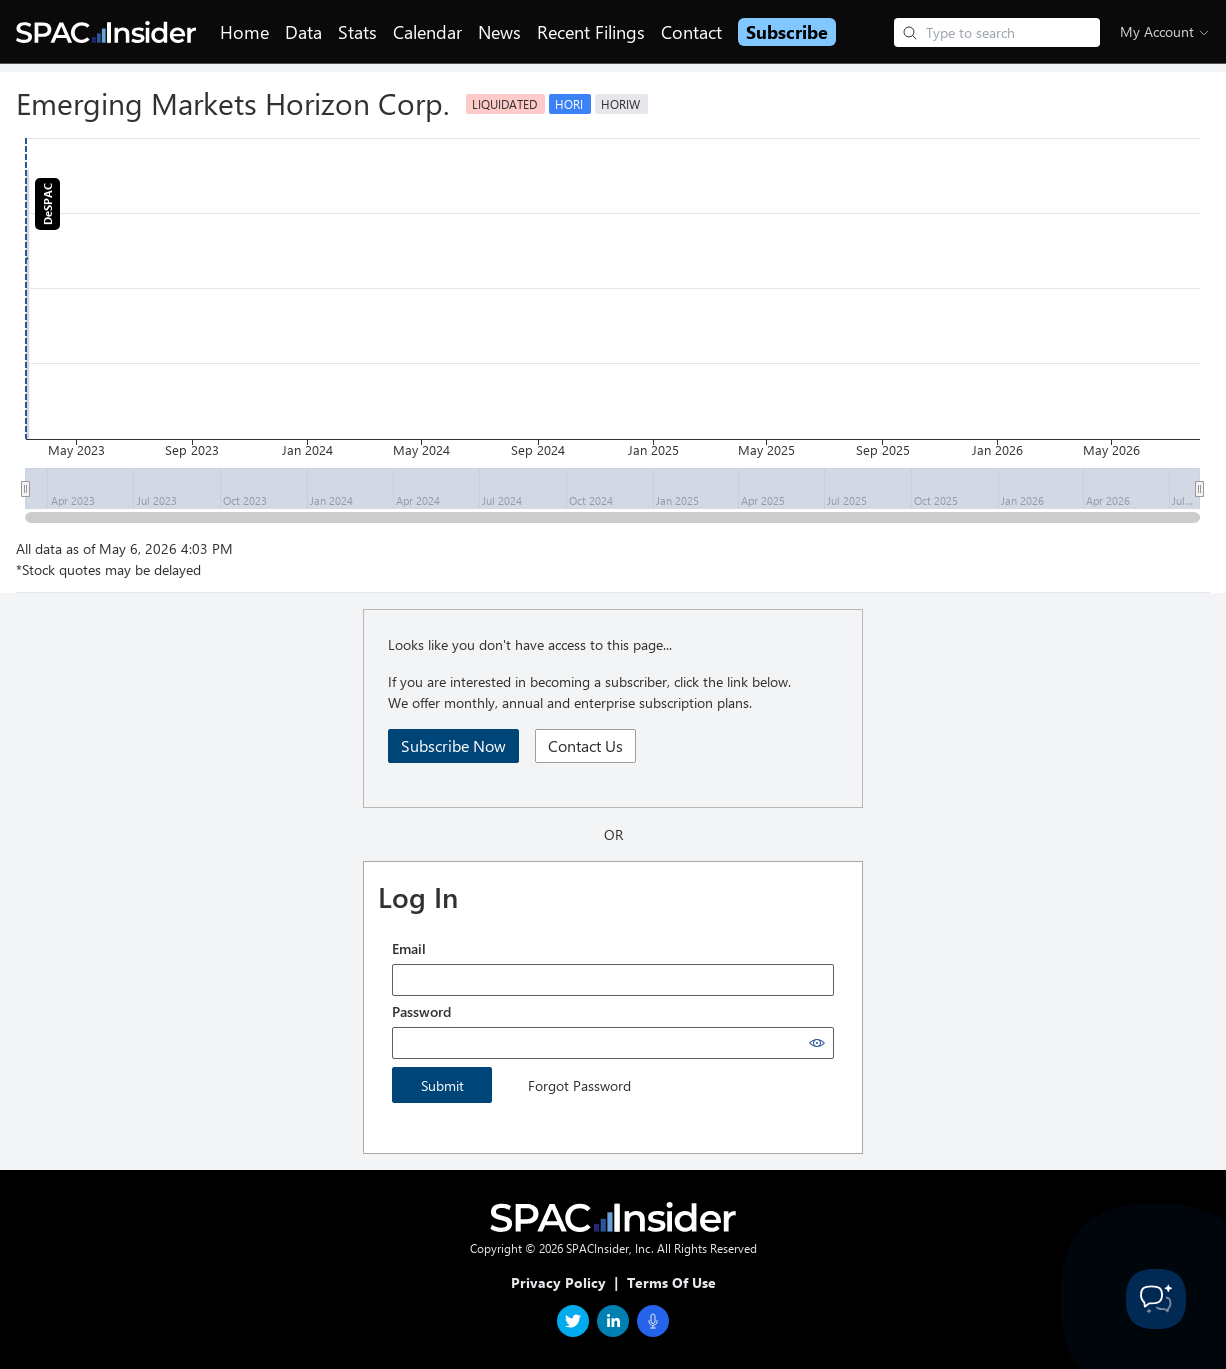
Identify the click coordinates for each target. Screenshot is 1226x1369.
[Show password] (817, 1043)
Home (244, 32)
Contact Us (585, 745)
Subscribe (787, 32)
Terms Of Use (671, 1282)
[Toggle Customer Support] (1156, 1299)
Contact (691, 32)
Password (421, 1011)
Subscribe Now (453, 745)
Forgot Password (579, 1085)
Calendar (427, 32)
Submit (442, 1085)
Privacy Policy (558, 1282)
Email (409, 948)
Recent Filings (591, 32)
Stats (357, 32)
